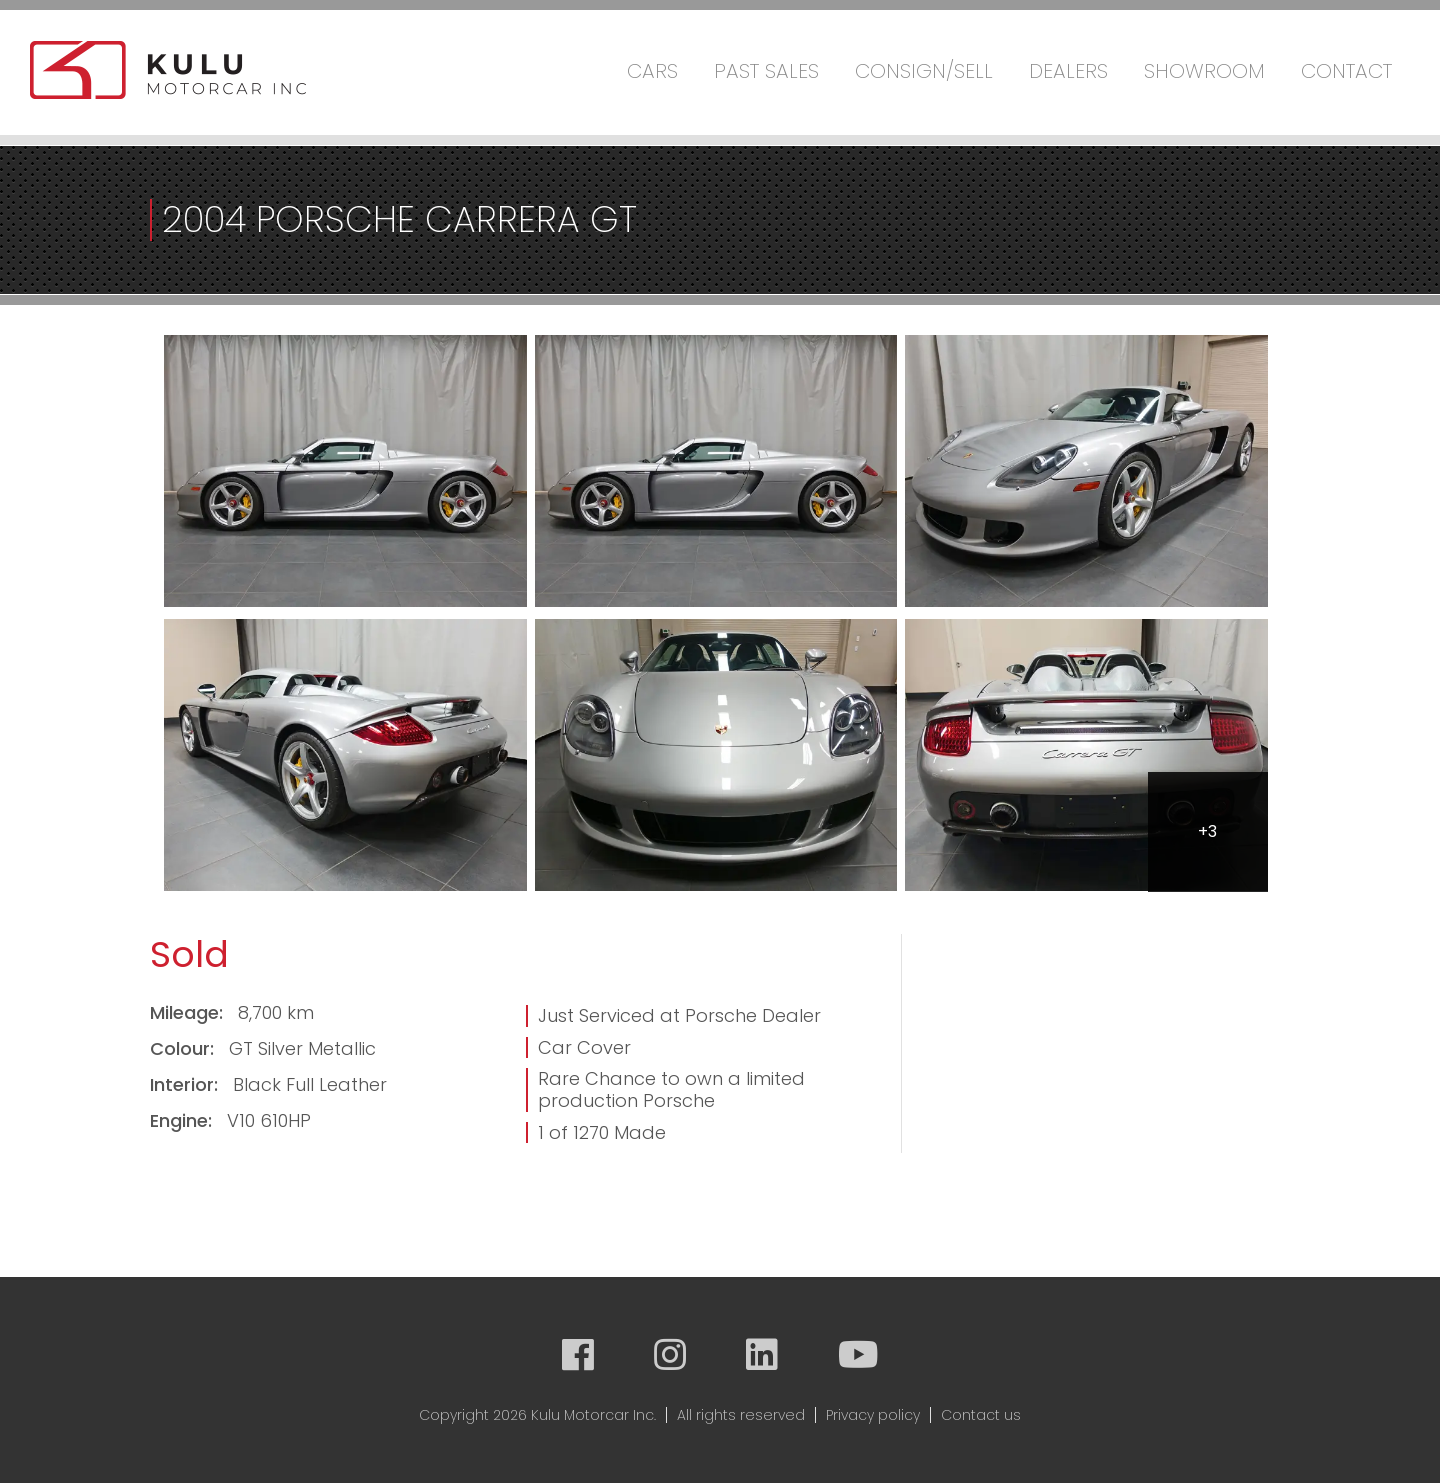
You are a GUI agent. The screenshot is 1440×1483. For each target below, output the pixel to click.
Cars (652, 71)
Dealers (1068, 71)
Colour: (184, 1048)
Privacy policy (873, 1415)
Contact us (981, 1415)
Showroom (1204, 71)
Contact (1346, 71)
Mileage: (189, 1012)
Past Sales (766, 71)
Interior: (186, 1084)
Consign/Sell (924, 71)
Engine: (183, 1120)
